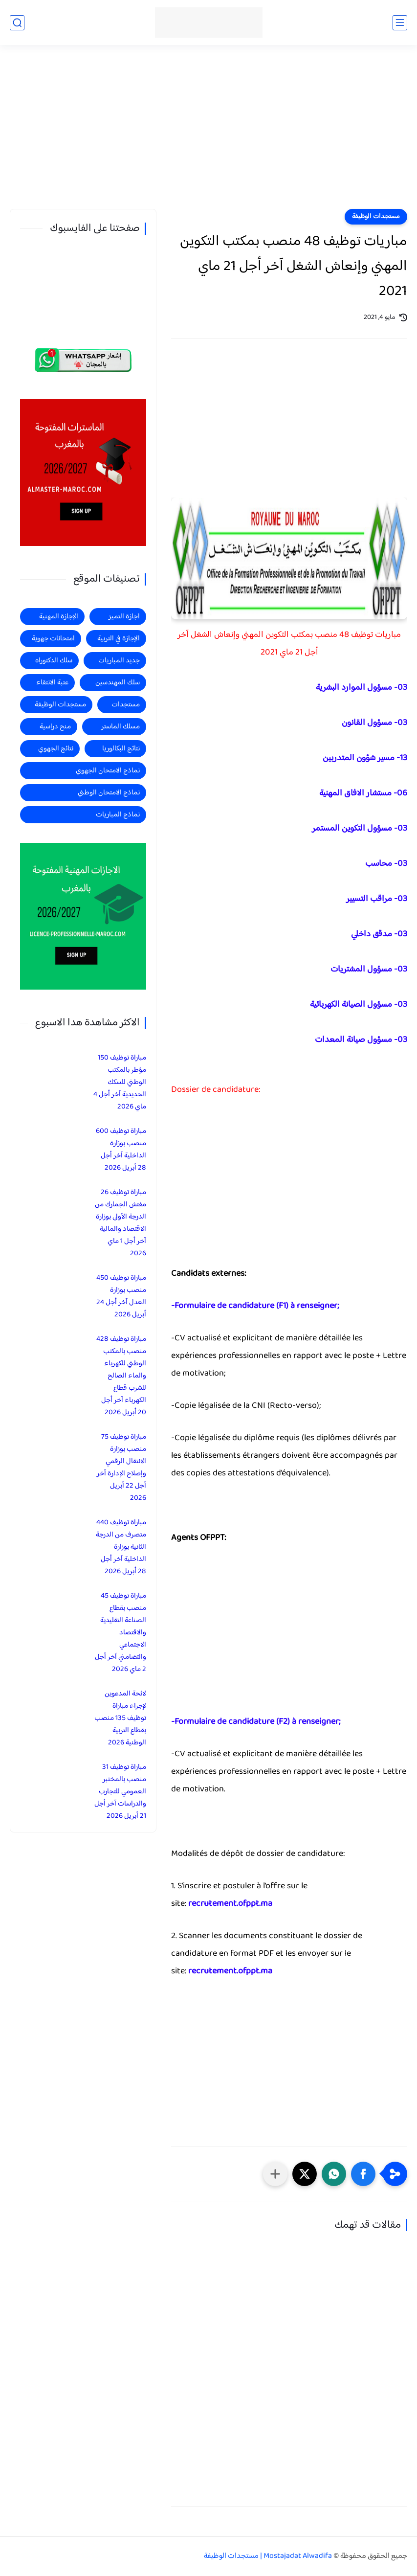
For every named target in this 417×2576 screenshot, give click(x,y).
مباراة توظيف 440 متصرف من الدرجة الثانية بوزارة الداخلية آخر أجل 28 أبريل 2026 (121, 1547)
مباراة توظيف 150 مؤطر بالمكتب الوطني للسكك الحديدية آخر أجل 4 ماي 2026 (119, 1082)
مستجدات (125, 705)
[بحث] (17, 22)
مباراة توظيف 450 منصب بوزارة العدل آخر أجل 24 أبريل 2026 (121, 1296)
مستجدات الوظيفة (376, 217)
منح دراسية (55, 727)
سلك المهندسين (117, 683)
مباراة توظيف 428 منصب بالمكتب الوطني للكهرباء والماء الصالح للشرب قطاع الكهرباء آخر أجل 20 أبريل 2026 (121, 1376)
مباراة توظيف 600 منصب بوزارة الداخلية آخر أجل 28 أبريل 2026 (121, 1149)
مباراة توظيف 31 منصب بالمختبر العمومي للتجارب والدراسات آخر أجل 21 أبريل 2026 (120, 1791)
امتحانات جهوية (53, 639)
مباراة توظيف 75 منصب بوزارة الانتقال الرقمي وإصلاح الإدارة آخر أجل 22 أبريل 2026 (121, 1467)
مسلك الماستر (120, 727)
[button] (363, 2174)
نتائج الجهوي (55, 749)
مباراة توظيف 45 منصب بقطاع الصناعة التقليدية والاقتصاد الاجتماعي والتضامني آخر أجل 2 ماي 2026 (120, 1632)
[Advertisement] (208, 133)
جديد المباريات (119, 661)
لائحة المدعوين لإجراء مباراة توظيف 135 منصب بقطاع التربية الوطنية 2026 (120, 1718)
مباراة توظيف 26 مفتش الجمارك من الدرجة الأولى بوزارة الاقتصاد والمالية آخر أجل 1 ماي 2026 (120, 1223)
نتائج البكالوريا (121, 749)
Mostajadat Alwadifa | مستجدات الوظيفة (268, 2556)
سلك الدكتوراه (53, 661)
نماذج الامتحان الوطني (109, 793)
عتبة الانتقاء (52, 683)
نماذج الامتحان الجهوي (108, 771)
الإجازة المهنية (58, 616)
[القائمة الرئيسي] (400, 22)
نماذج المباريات (118, 815)
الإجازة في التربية (118, 639)
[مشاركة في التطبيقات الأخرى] (275, 2174)
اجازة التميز (124, 616)
